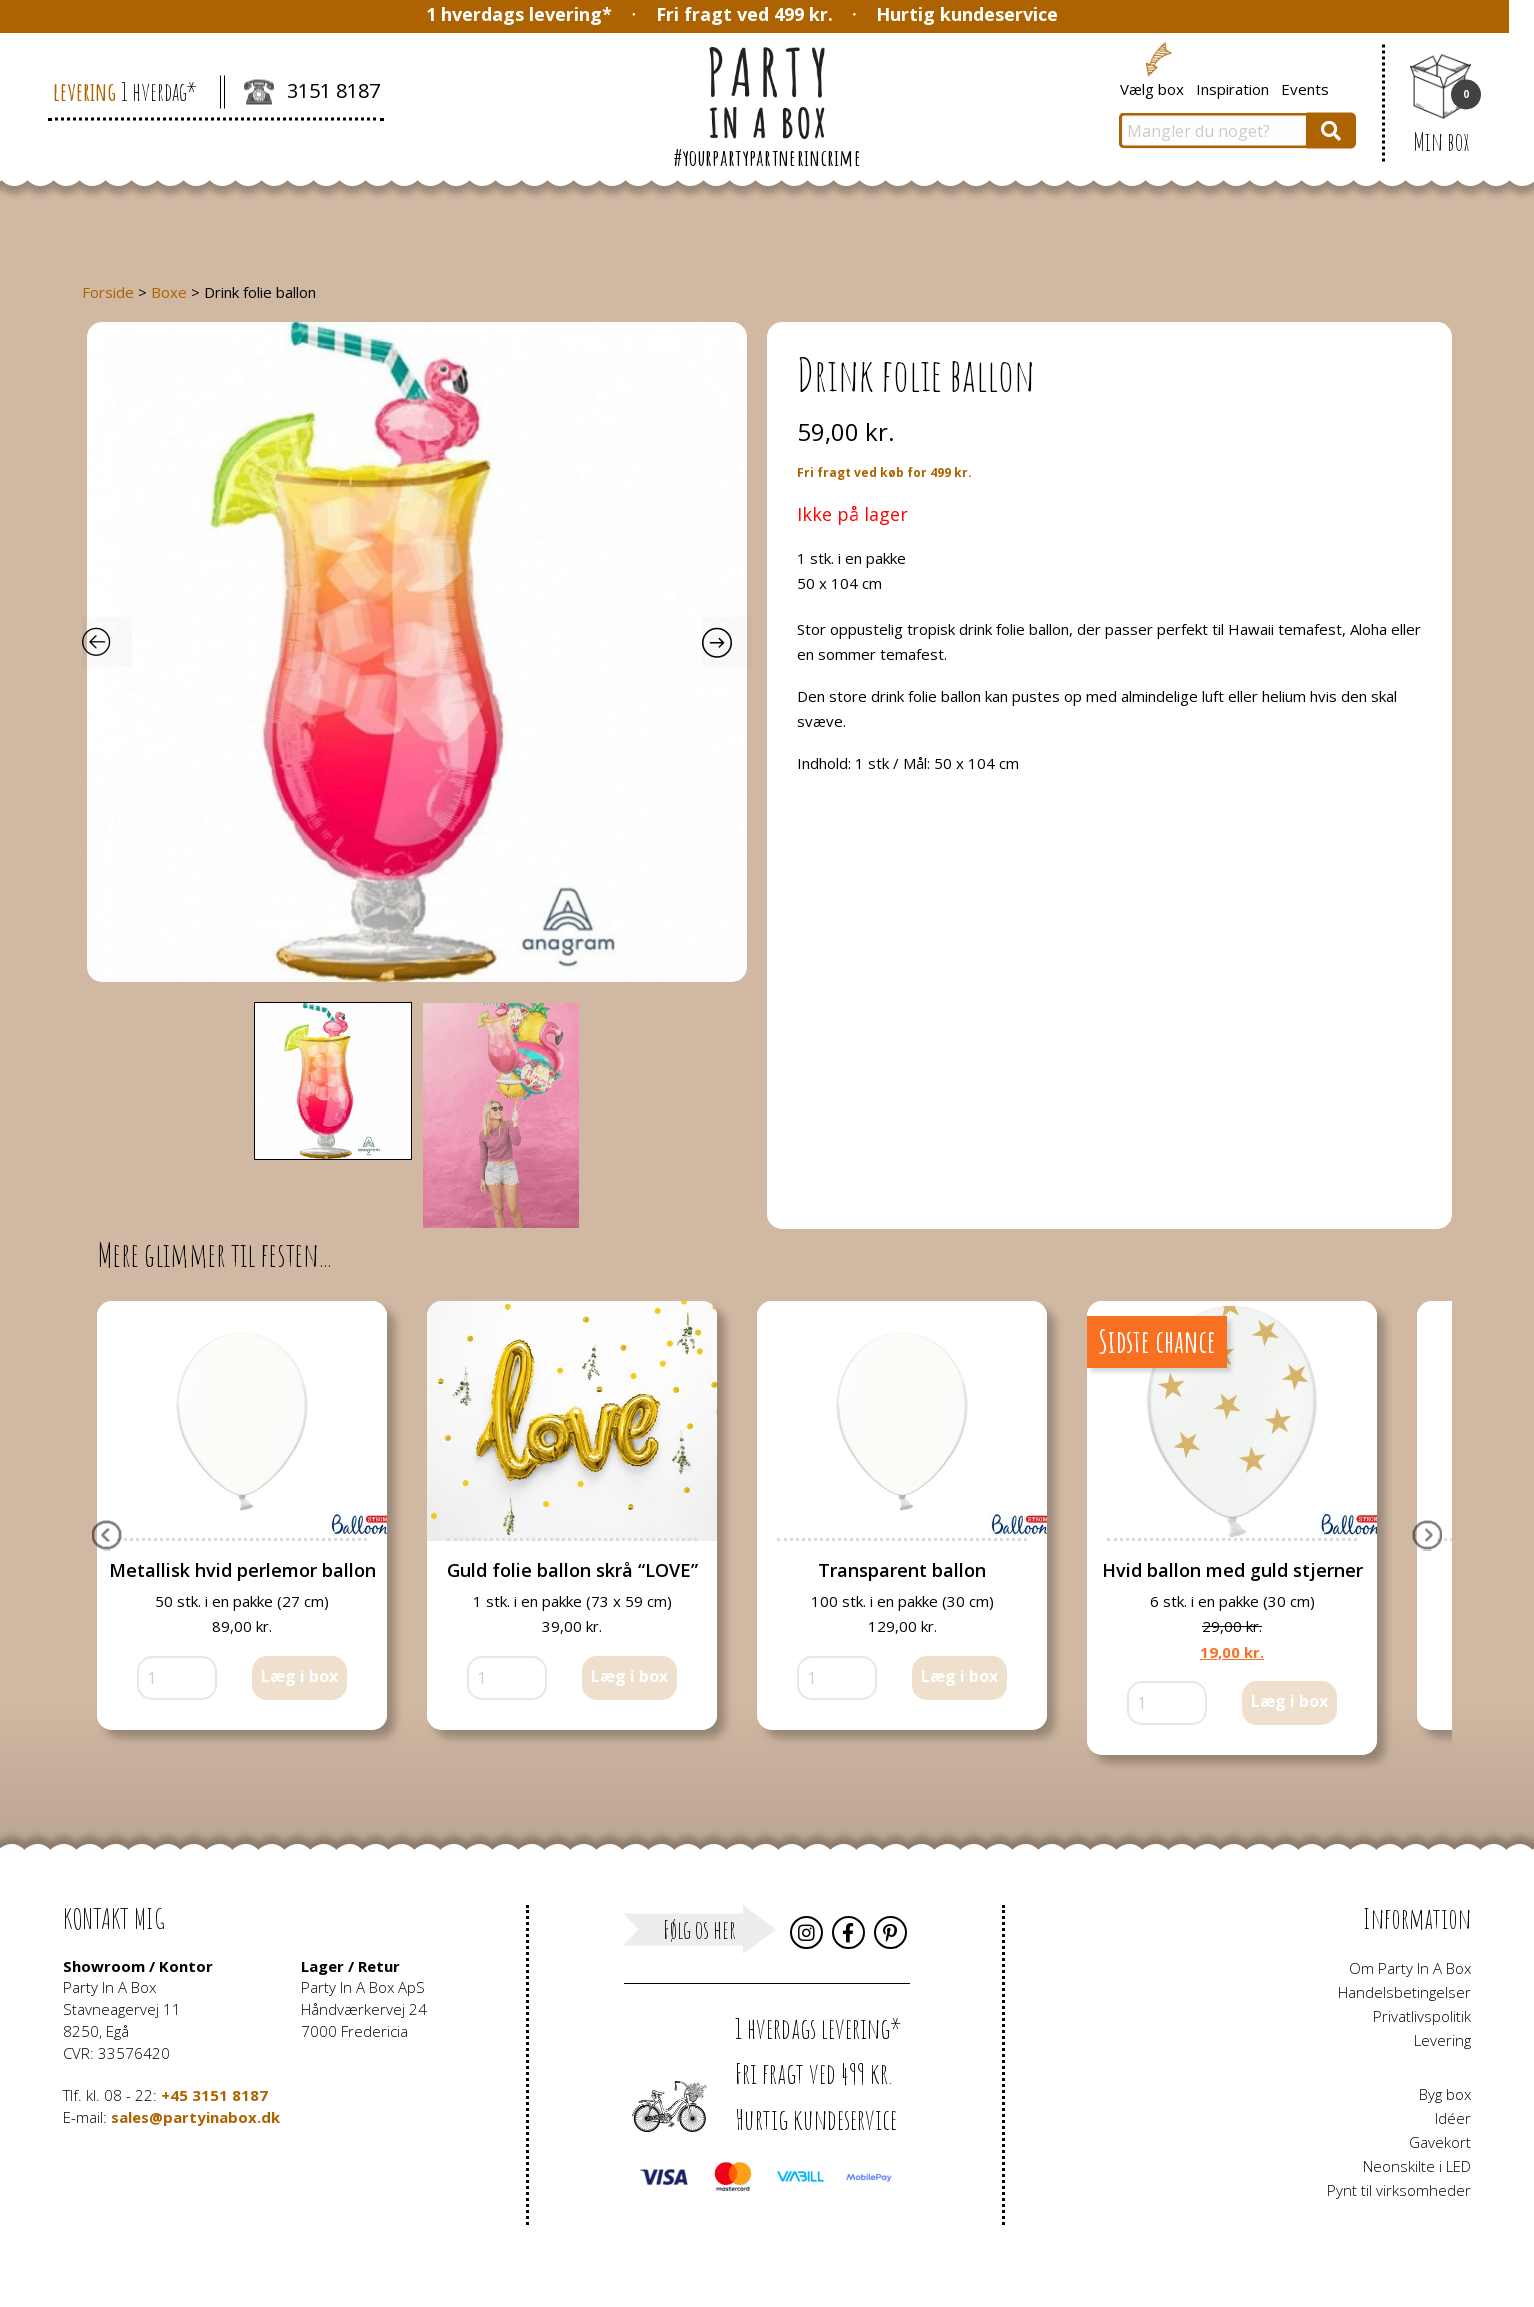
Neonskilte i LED (1417, 2166)
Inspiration (1232, 88)
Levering (1442, 2040)
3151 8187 (312, 93)
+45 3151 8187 (214, 2095)
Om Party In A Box (1410, 1968)
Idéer (1453, 2118)
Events (1305, 88)
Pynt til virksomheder (1399, 2190)
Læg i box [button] (299, 1676)
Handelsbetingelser (1404, 1992)
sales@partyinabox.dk (195, 2117)
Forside (108, 292)
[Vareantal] (177, 1678)
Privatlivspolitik (1422, 2016)
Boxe (169, 292)
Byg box (1445, 2094)
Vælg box (1152, 88)
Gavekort (1440, 2142)
